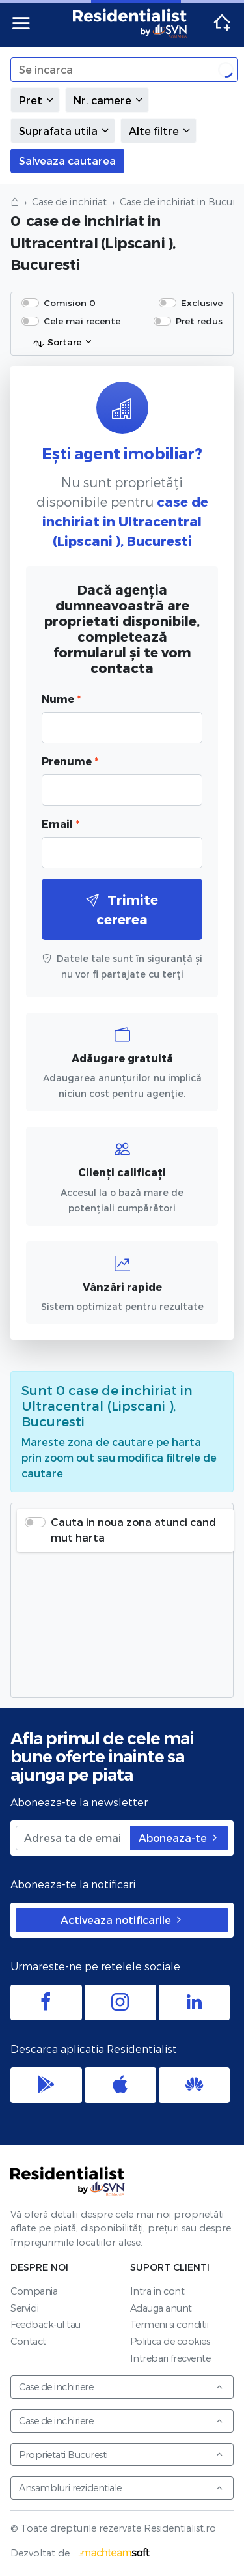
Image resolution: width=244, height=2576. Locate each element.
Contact (28, 2341)
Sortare (57, 342)
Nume (61, 698)
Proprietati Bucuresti (121, 2454)
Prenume (70, 761)
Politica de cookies (170, 2341)
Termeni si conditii (169, 2324)
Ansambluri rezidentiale (121, 2487)
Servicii (24, 2308)
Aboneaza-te (179, 1838)
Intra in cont (157, 2291)
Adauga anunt (161, 2308)
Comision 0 (70, 302)
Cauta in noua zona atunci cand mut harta (133, 1530)
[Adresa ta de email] (73, 1838)
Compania (33, 2291)
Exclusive (202, 302)
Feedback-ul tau (45, 2324)
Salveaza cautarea (67, 160)
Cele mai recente (82, 320)
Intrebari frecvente (170, 2358)
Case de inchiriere (121, 2386)
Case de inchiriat (69, 201)
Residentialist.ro (130, 23)
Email (60, 823)
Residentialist (67, 2181)
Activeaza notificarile (122, 1920)
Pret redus (199, 320)
